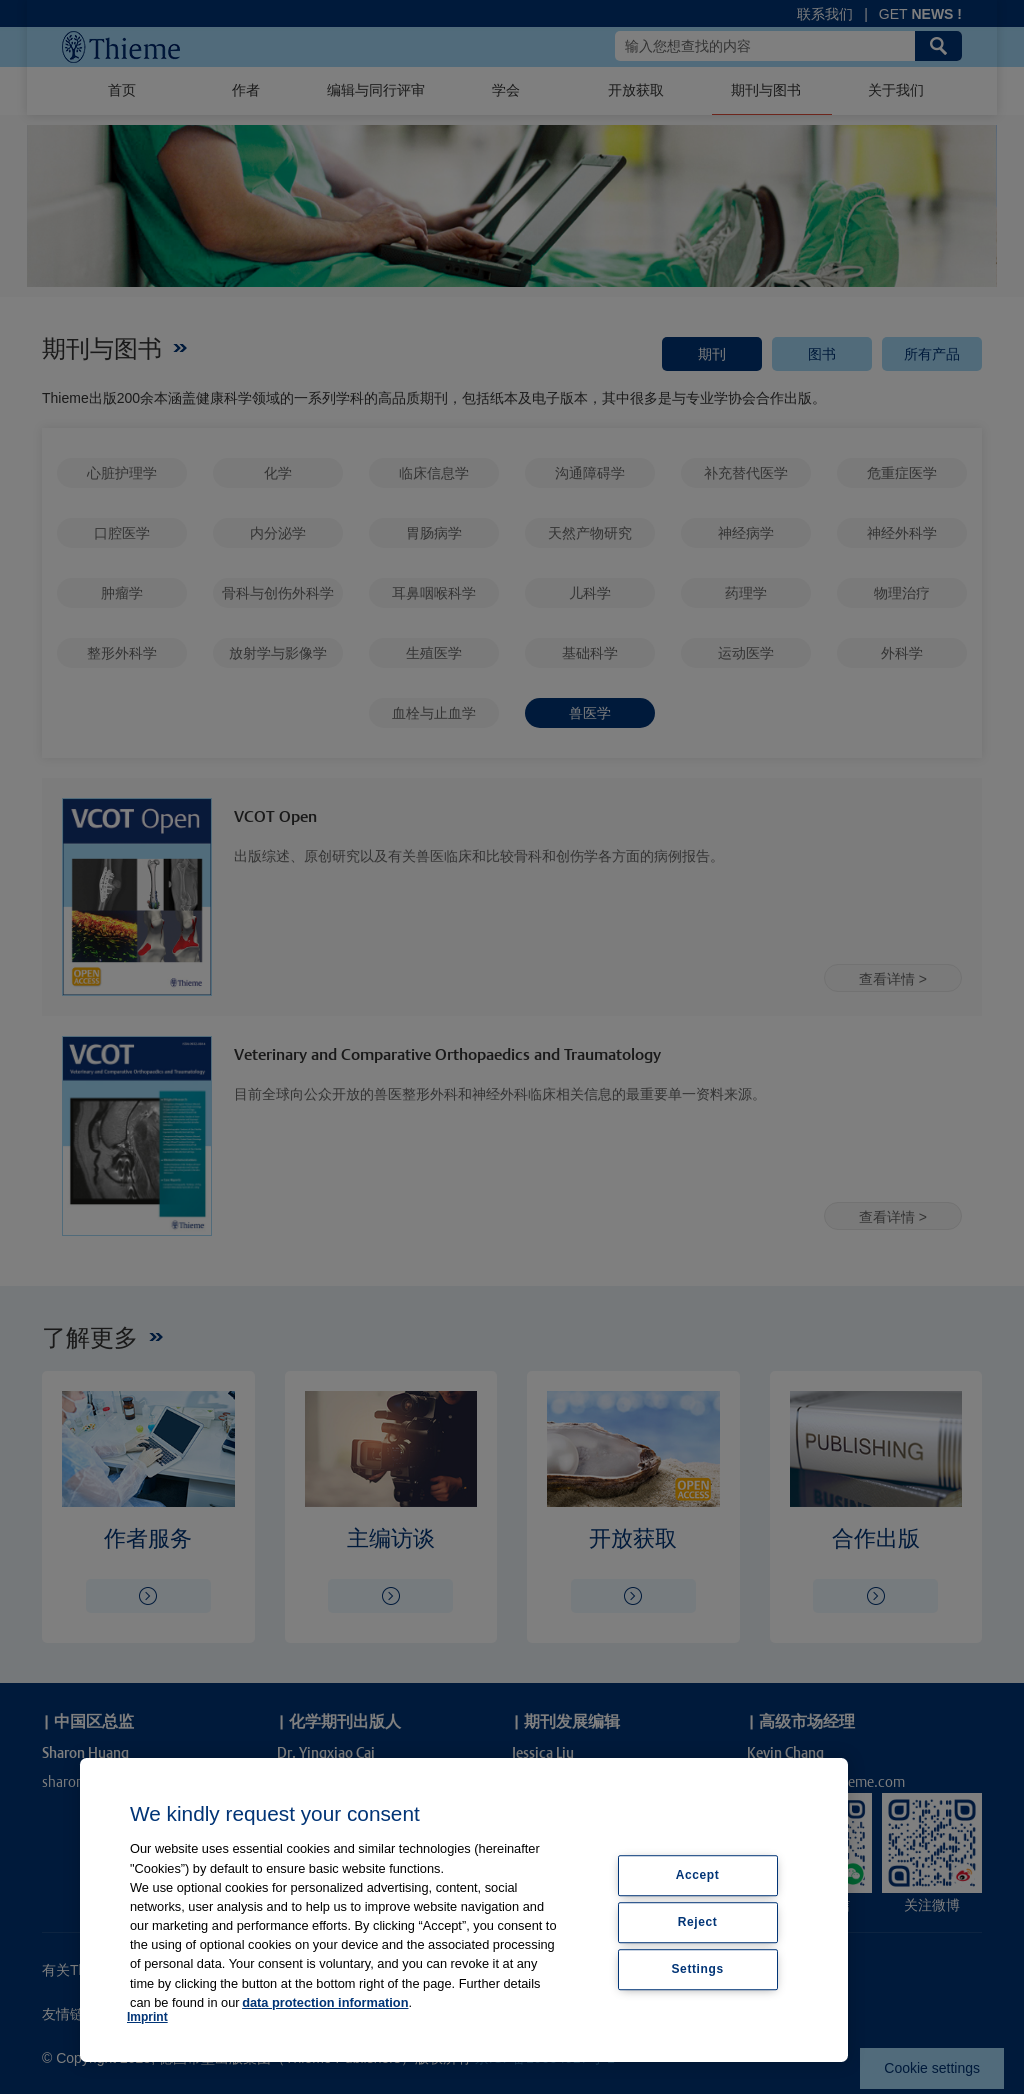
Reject (698, 1922)
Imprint (147, 2017)
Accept (698, 1875)
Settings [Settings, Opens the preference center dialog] (698, 1969)
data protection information (325, 2002)
